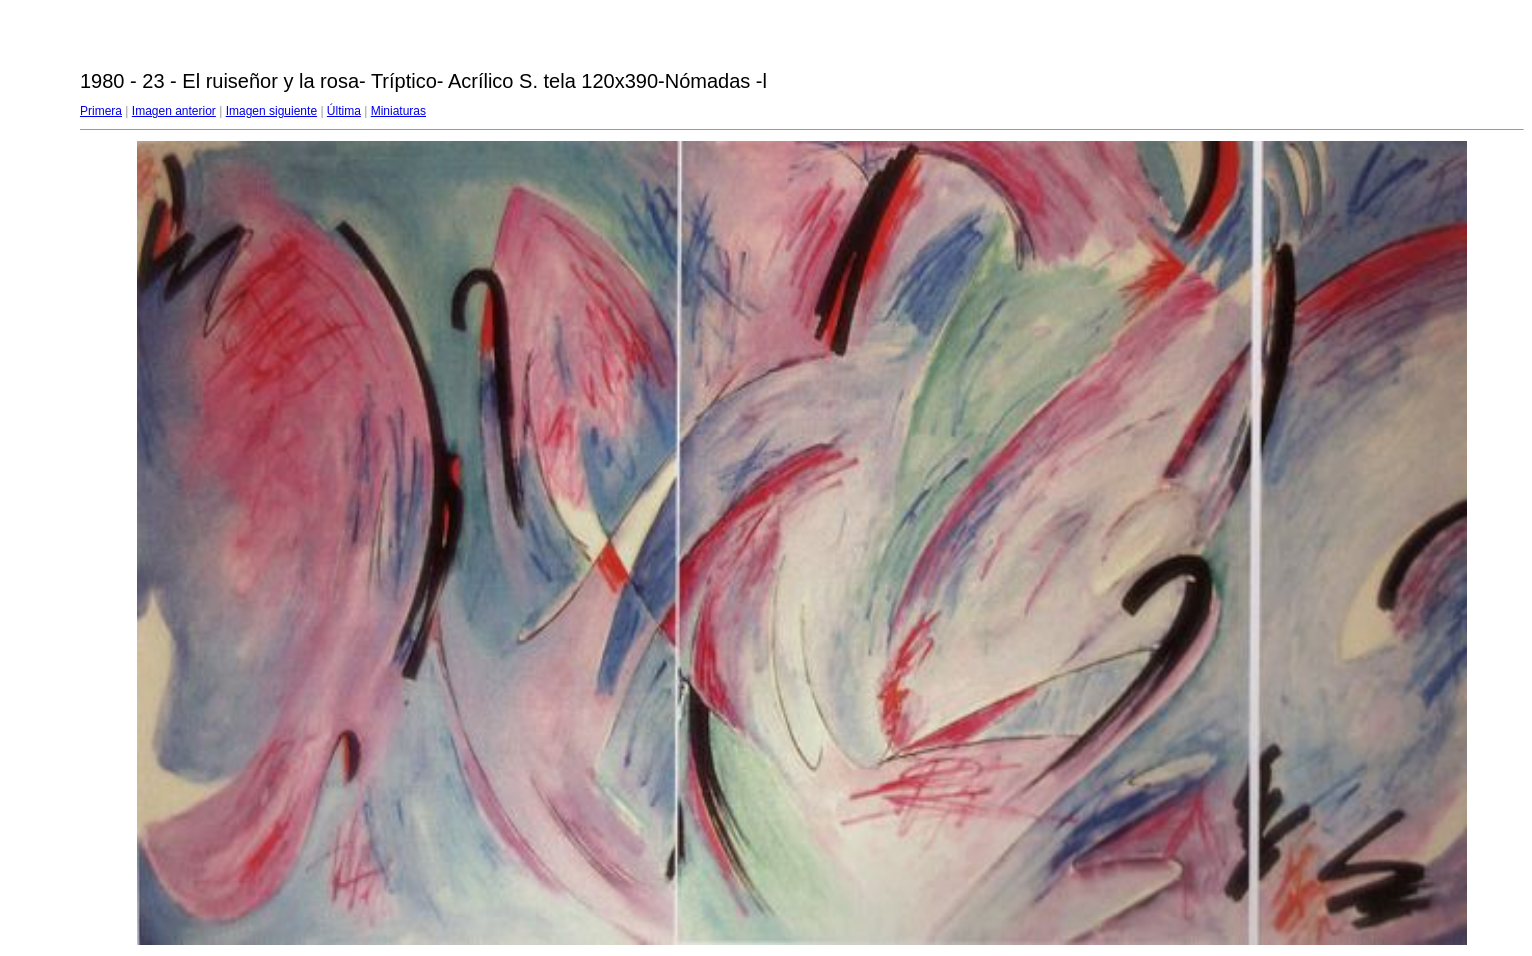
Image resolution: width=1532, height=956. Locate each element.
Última (344, 111)
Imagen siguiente (271, 111)
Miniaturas (398, 111)
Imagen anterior (174, 111)
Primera (101, 111)
